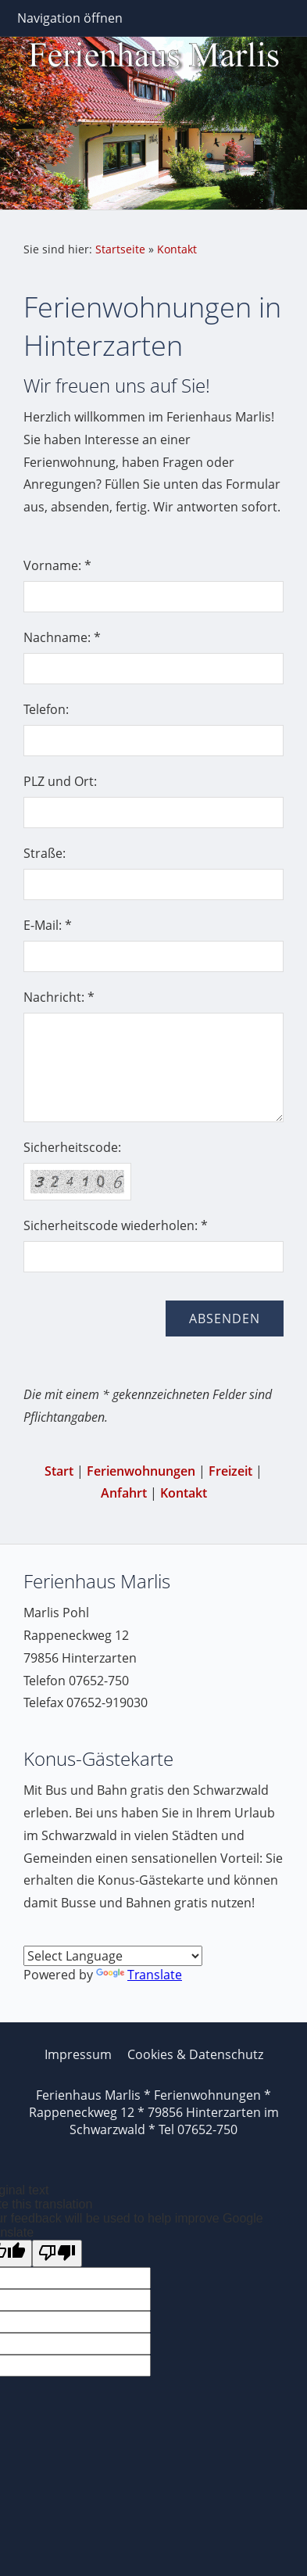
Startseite (120, 249)
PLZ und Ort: (60, 781)
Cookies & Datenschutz (195, 2054)
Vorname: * (57, 565)
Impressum (78, 2054)
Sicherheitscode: (72, 1147)
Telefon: (46, 709)
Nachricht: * (59, 997)
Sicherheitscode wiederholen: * (115, 1225)
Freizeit (230, 1471)
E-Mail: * (47, 925)
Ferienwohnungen (141, 1471)
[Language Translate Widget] (112, 1956)
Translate (139, 1974)
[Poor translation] (57, 2253)
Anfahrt (124, 1492)
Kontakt (177, 249)
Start (59, 1471)
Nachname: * (62, 637)
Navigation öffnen (70, 18)
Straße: (44, 853)
